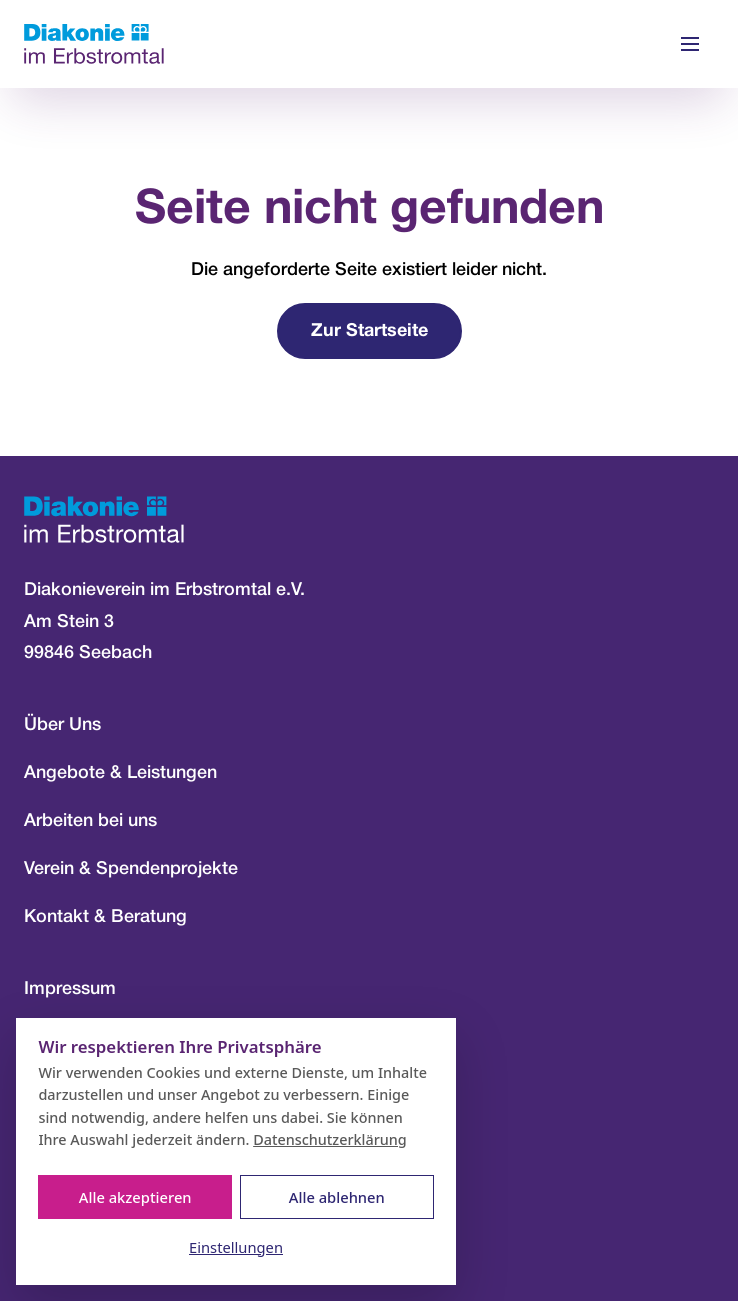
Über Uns (62, 725)
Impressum (70, 989)
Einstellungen (236, 1247)
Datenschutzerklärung (330, 1139)
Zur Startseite (369, 331)
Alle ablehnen (337, 1197)
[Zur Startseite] (94, 44)
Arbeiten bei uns (90, 821)
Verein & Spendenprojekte (131, 869)
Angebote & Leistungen (120, 773)
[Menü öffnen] (690, 44)
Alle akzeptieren (135, 1197)
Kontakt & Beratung (105, 917)
